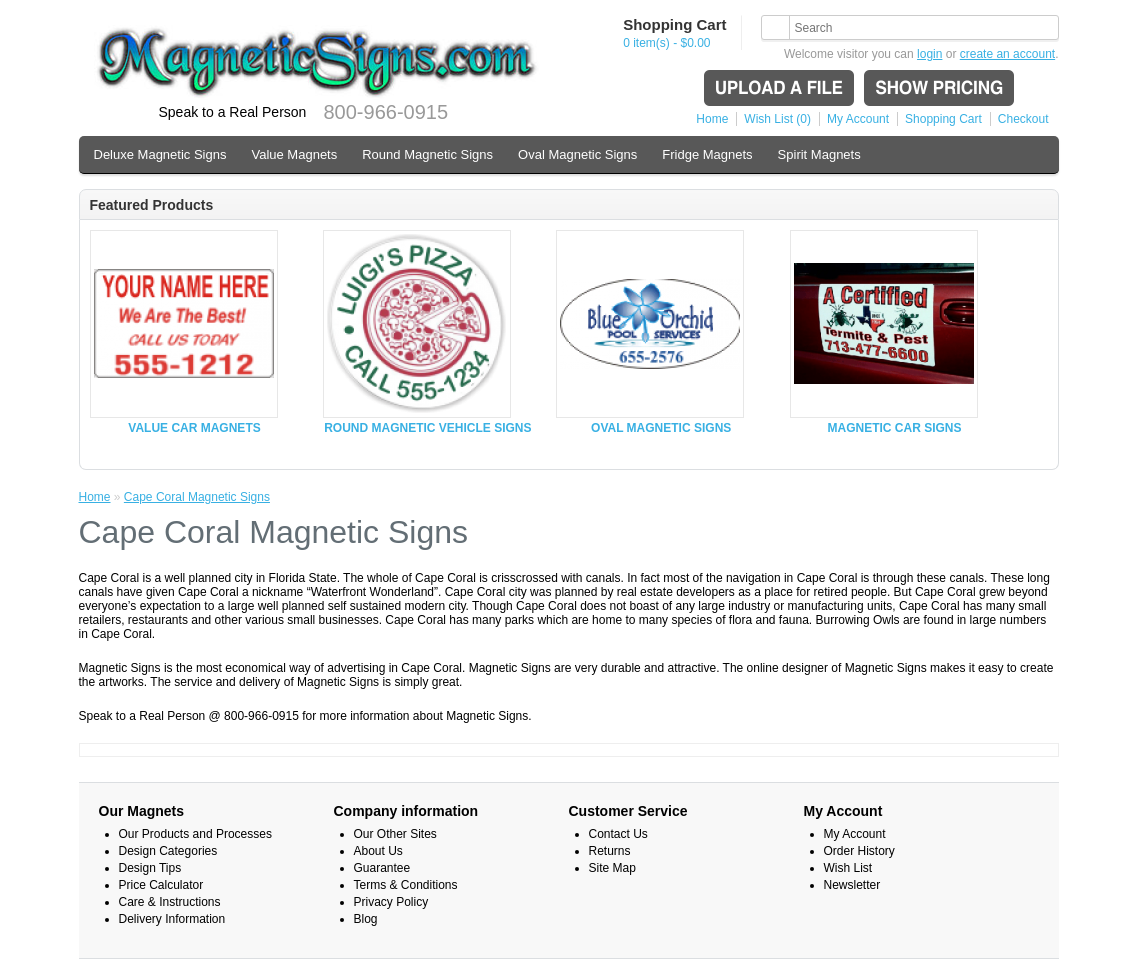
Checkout (1023, 119)
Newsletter (852, 885)
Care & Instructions (170, 902)
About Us (378, 851)
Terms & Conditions (406, 885)
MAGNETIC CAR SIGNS (895, 428)
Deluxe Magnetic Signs (160, 154)
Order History (859, 851)
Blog (366, 919)
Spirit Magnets (819, 154)
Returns (610, 851)
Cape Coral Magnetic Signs (197, 497)
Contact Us (618, 834)
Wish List (848, 868)
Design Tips (150, 868)
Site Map (612, 868)
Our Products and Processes (195, 834)
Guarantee (382, 868)
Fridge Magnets (707, 154)
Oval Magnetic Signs (577, 154)
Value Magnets (294, 154)
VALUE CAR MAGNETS (194, 428)
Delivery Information (172, 919)
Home (712, 119)
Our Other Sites (395, 834)
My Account (858, 119)
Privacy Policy (391, 902)
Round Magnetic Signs (427, 154)
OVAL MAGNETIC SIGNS (661, 428)
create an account (1007, 54)
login (929, 54)
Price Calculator (161, 885)
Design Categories (168, 851)
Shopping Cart (943, 119)
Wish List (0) (777, 119)
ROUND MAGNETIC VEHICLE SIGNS (427, 428)
